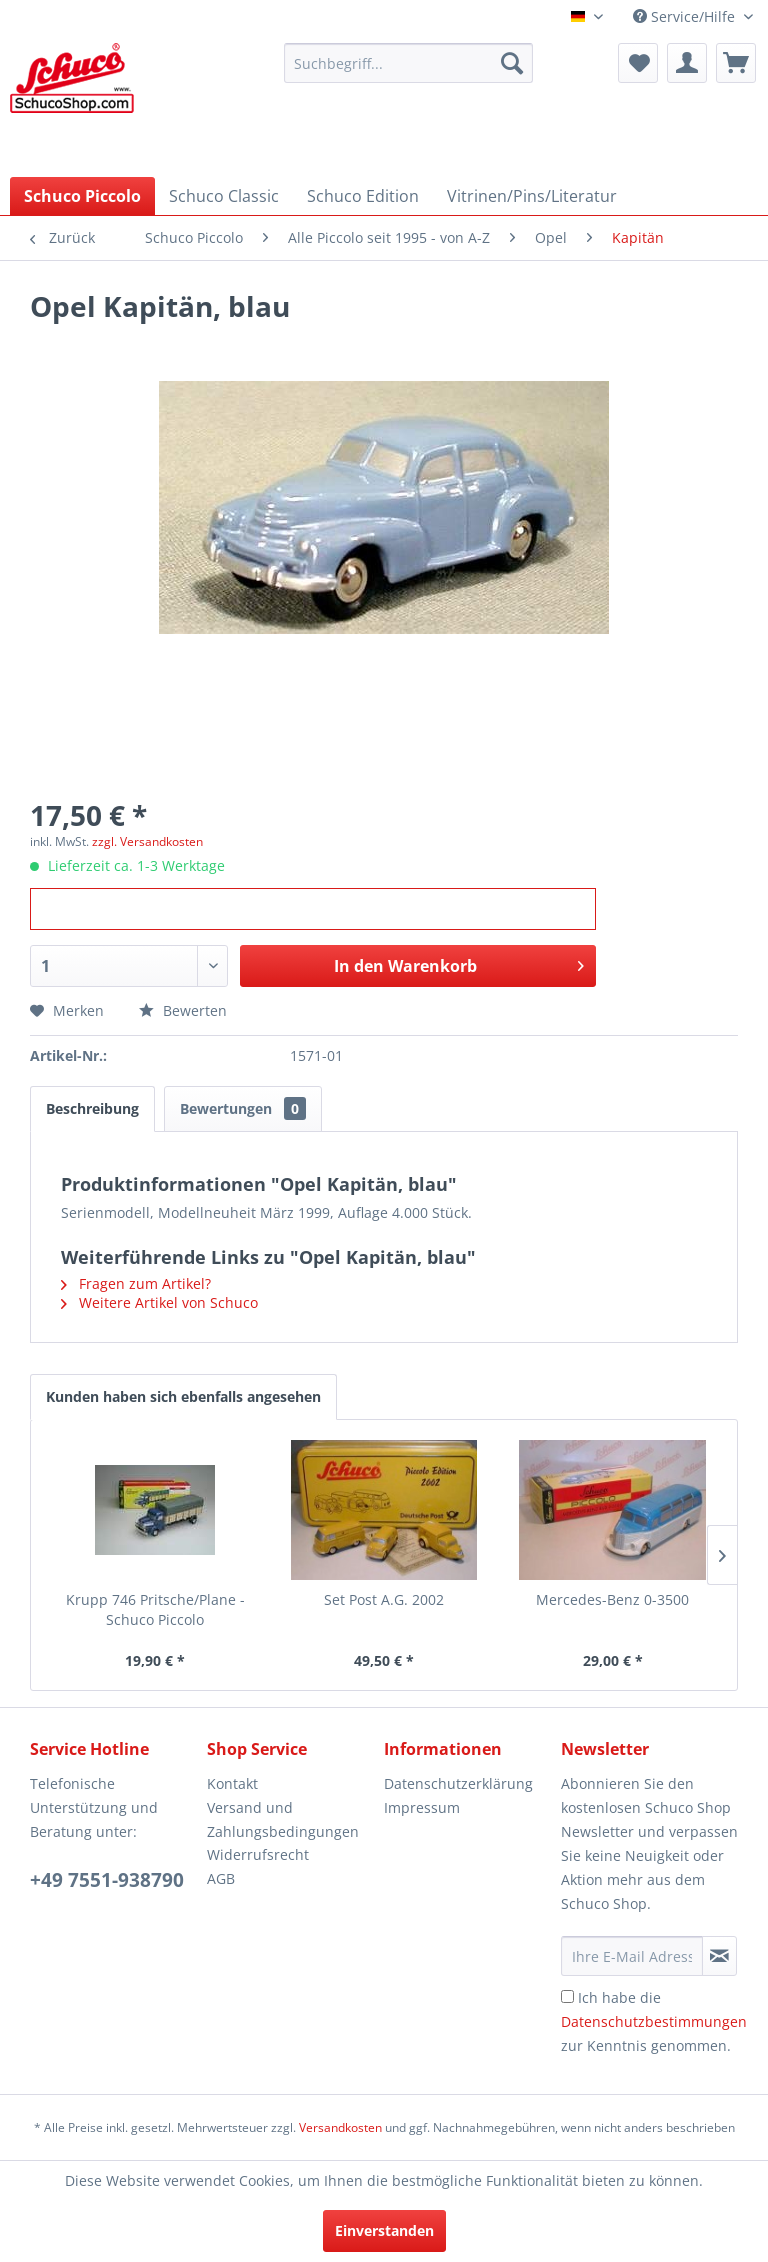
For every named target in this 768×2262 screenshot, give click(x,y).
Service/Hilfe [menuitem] (686, 16)
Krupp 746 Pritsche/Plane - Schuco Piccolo (155, 1609)
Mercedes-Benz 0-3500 (612, 1599)
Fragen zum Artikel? (136, 1283)
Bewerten (183, 1010)
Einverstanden (384, 2230)
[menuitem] (409, 63)
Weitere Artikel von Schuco (159, 1302)
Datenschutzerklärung (458, 1783)
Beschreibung (92, 1108)
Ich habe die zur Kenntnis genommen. (654, 2021)
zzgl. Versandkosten (147, 841)
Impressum (422, 1807)
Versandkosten (340, 2127)
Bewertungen (243, 1108)
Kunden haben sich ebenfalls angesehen (183, 1396)
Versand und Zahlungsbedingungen (283, 1819)
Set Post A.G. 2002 (384, 1599)
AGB (221, 1878)
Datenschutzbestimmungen (654, 2021)
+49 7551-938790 (107, 1880)
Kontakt (232, 1783)
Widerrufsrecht (258, 1854)
